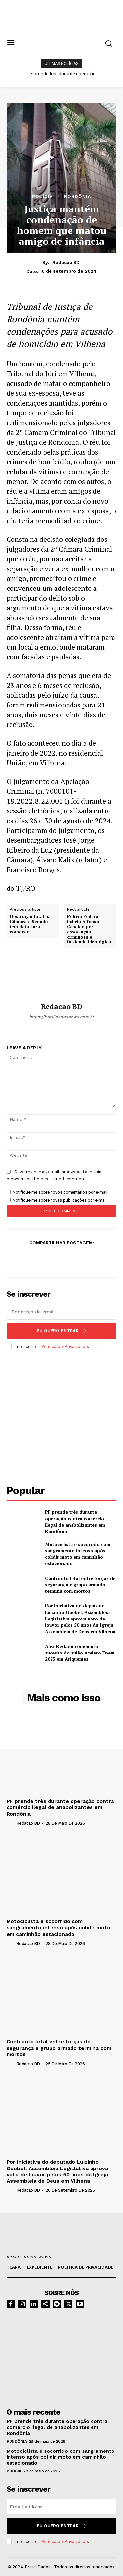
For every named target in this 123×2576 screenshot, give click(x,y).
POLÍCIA (42, 196)
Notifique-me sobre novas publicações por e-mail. (60, 1200)
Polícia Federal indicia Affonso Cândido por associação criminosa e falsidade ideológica (89, 929)
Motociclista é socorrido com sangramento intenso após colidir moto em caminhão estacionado (77, 1554)
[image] (61, 2356)
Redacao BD (66, 262)
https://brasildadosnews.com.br (61, 1016)
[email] (61, 1312)
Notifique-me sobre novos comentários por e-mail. (60, 1192)
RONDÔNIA (77, 196)
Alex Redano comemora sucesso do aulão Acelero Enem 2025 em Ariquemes (79, 1652)
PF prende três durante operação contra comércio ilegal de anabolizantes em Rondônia (75, 1521)
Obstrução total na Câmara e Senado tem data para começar (30, 924)
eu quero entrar (62, 1331)
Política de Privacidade (64, 1346)
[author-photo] (11, 1823)
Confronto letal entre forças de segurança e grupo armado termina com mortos (80, 1584)
